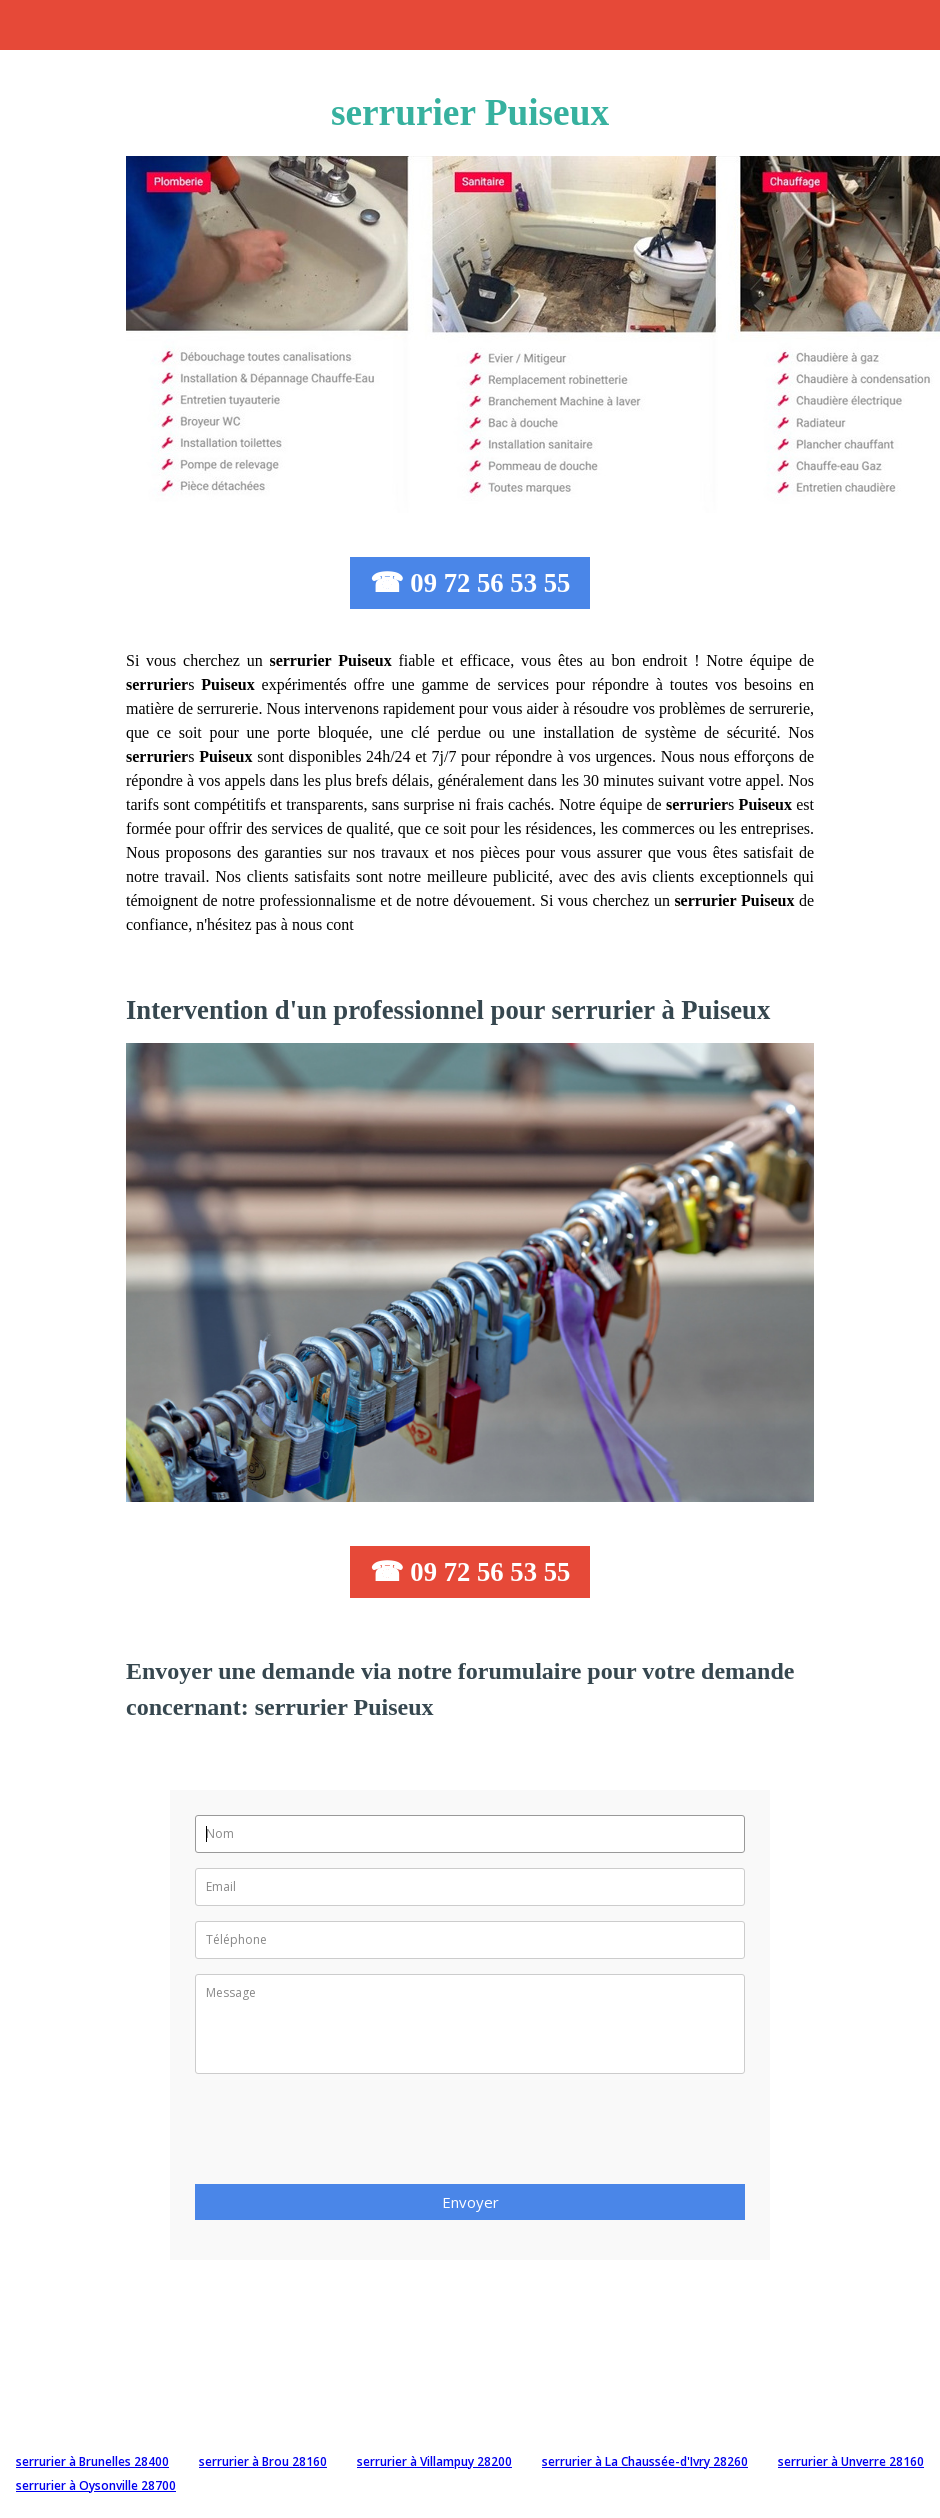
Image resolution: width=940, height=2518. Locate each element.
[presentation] (347, 2135)
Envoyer (470, 2202)
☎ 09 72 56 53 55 (470, 583)
